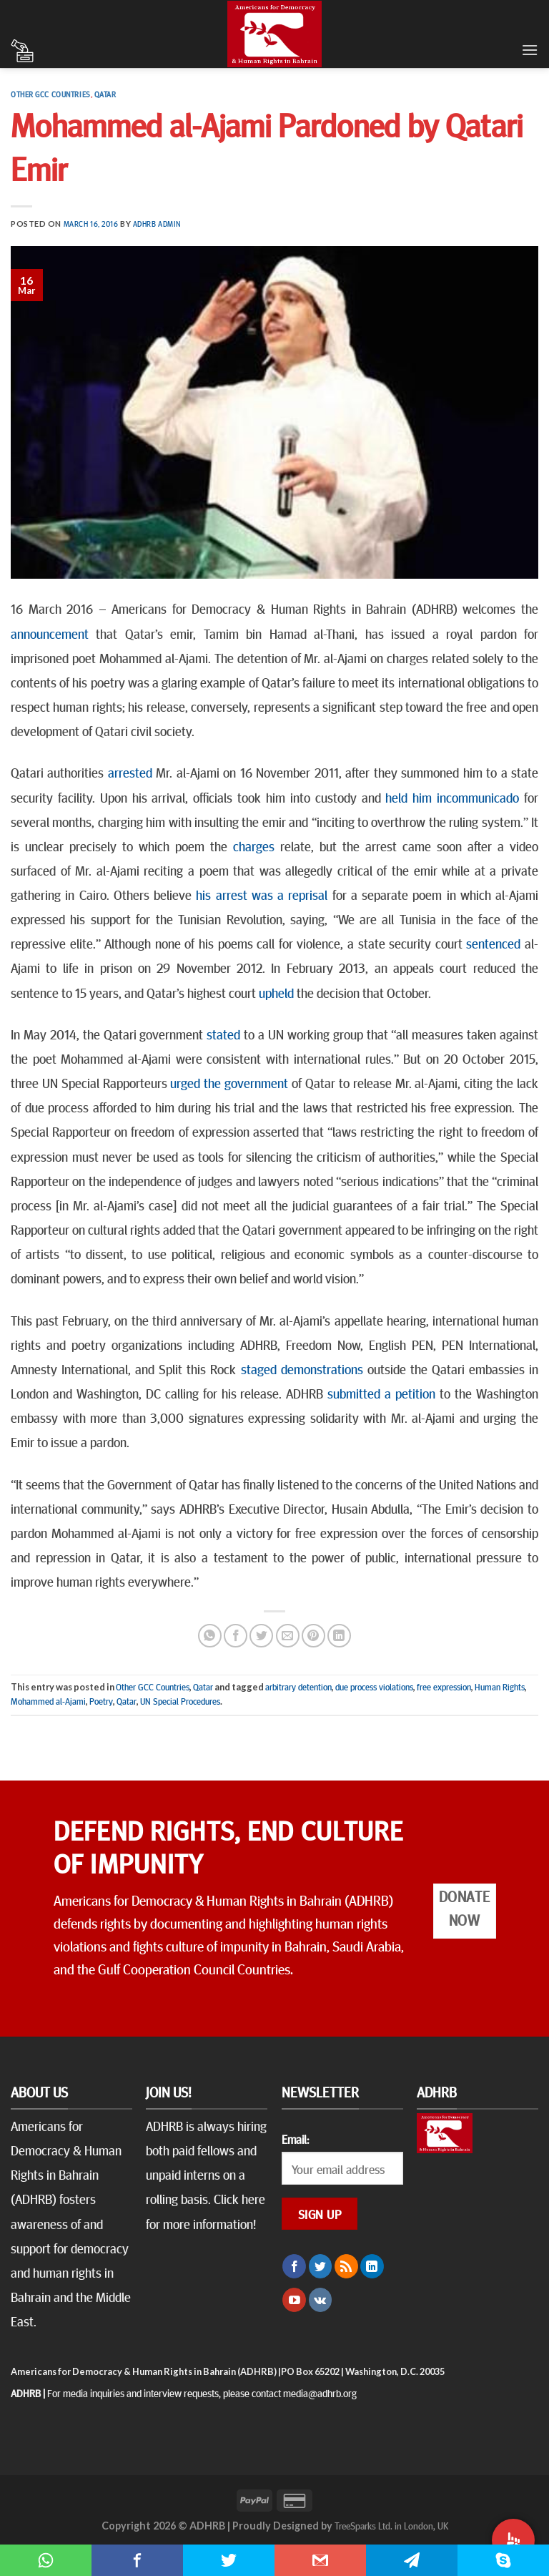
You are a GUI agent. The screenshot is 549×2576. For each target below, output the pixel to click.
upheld (276, 992)
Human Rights (500, 1686)
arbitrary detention (298, 1686)
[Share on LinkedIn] (339, 1635)
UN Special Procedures (180, 1701)
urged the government (229, 1082)
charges (253, 845)
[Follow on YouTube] (294, 2300)
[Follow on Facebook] (294, 2266)
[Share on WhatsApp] (210, 1635)
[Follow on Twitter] (320, 2266)
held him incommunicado (452, 797)
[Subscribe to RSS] (346, 2266)
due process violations (374, 1686)
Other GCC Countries (51, 94)
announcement (50, 633)
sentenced (493, 943)
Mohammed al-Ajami (48, 1701)
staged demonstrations (302, 1368)
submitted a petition (381, 1393)
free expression (444, 1686)
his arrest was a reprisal (261, 894)
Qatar (105, 94)
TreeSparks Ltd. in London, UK (391, 2525)
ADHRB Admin (157, 223)
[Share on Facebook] (235, 1635)
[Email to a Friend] (288, 1635)
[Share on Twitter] (261, 1635)
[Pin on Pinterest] (313, 1635)
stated (223, 1033)
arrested (130, 772)
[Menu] (529, 49)
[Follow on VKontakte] (320, 2300)
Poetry (101, 1701)
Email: (295, 2139)
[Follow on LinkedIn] (372, 2266)
